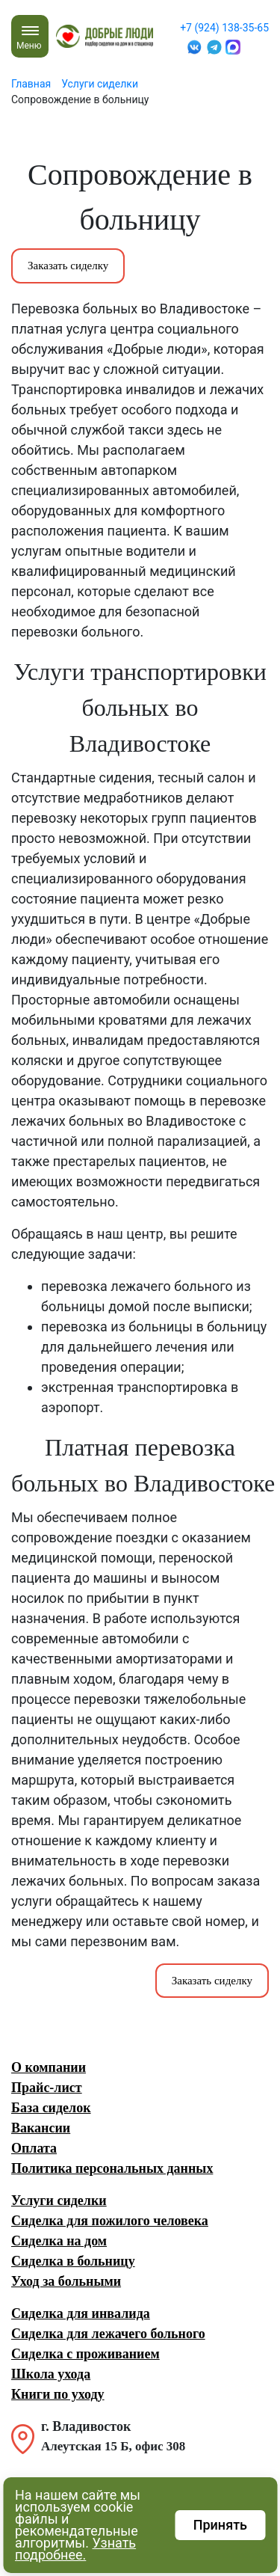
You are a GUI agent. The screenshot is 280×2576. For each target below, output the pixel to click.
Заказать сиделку (68, 266)
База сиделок (51, 2107)
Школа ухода (50, 2374)
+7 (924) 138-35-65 (224, 28)
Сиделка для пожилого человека (109, 2220)
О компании (48, 2067)
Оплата (34, 2148)
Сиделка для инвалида (80, 2313)
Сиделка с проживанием (85, 2353)
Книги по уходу (58, 2394)
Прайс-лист (46, 2087)
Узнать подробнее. (75, 2549)
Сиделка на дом (59, 2240)
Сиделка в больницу (73, 2261)
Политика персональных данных (112, 2168)
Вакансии (40, 2127)
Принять (220, 2525)
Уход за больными (66, 2281)
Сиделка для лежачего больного (108, 2333)
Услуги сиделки (59, 2200)
